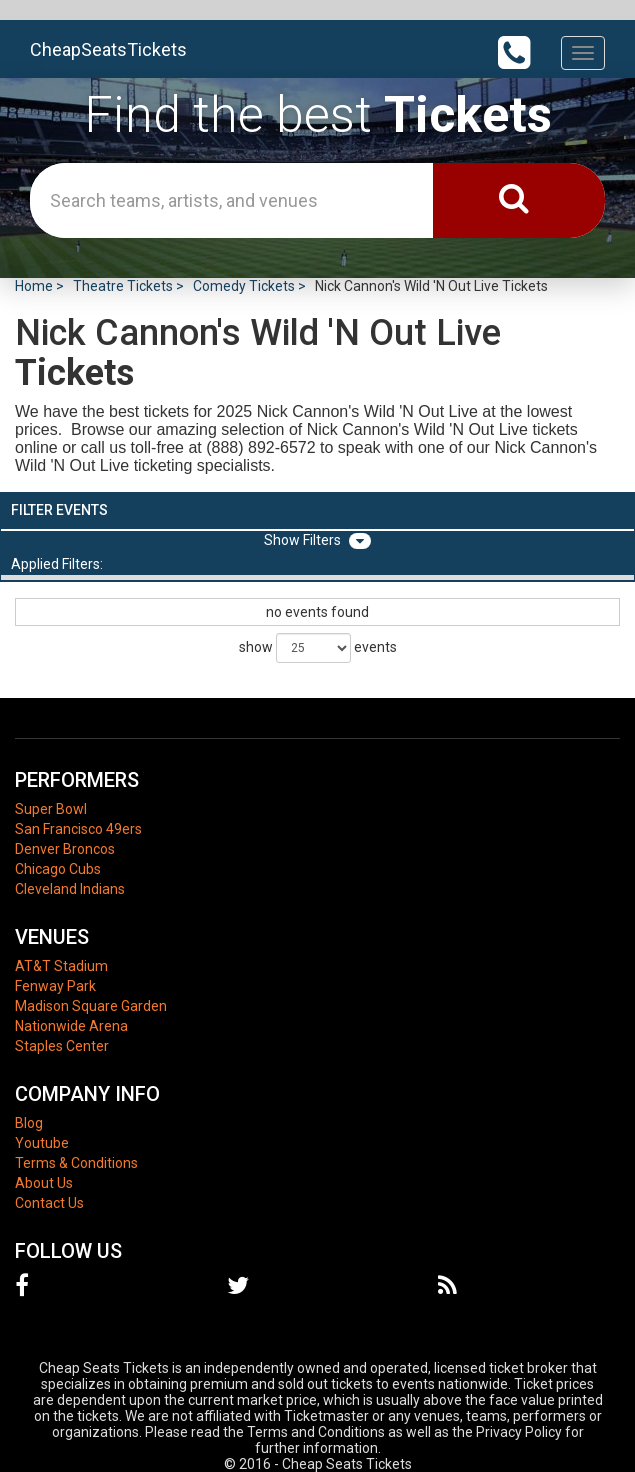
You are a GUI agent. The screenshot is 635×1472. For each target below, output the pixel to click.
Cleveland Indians (70, 889)
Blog (29, 1123)
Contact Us (49, 1203)
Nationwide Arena (71, 1026)
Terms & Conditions (76, 1163)
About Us (44, 1183)
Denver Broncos (65, 849)
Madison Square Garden (91, 1006)
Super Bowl (51, 809)
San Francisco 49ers (78, 829)
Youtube (42, 1143)
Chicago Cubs (58, 869)
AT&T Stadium (61, 966)
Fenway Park (55, 986)
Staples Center (62, 1046)
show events (318, 648)
